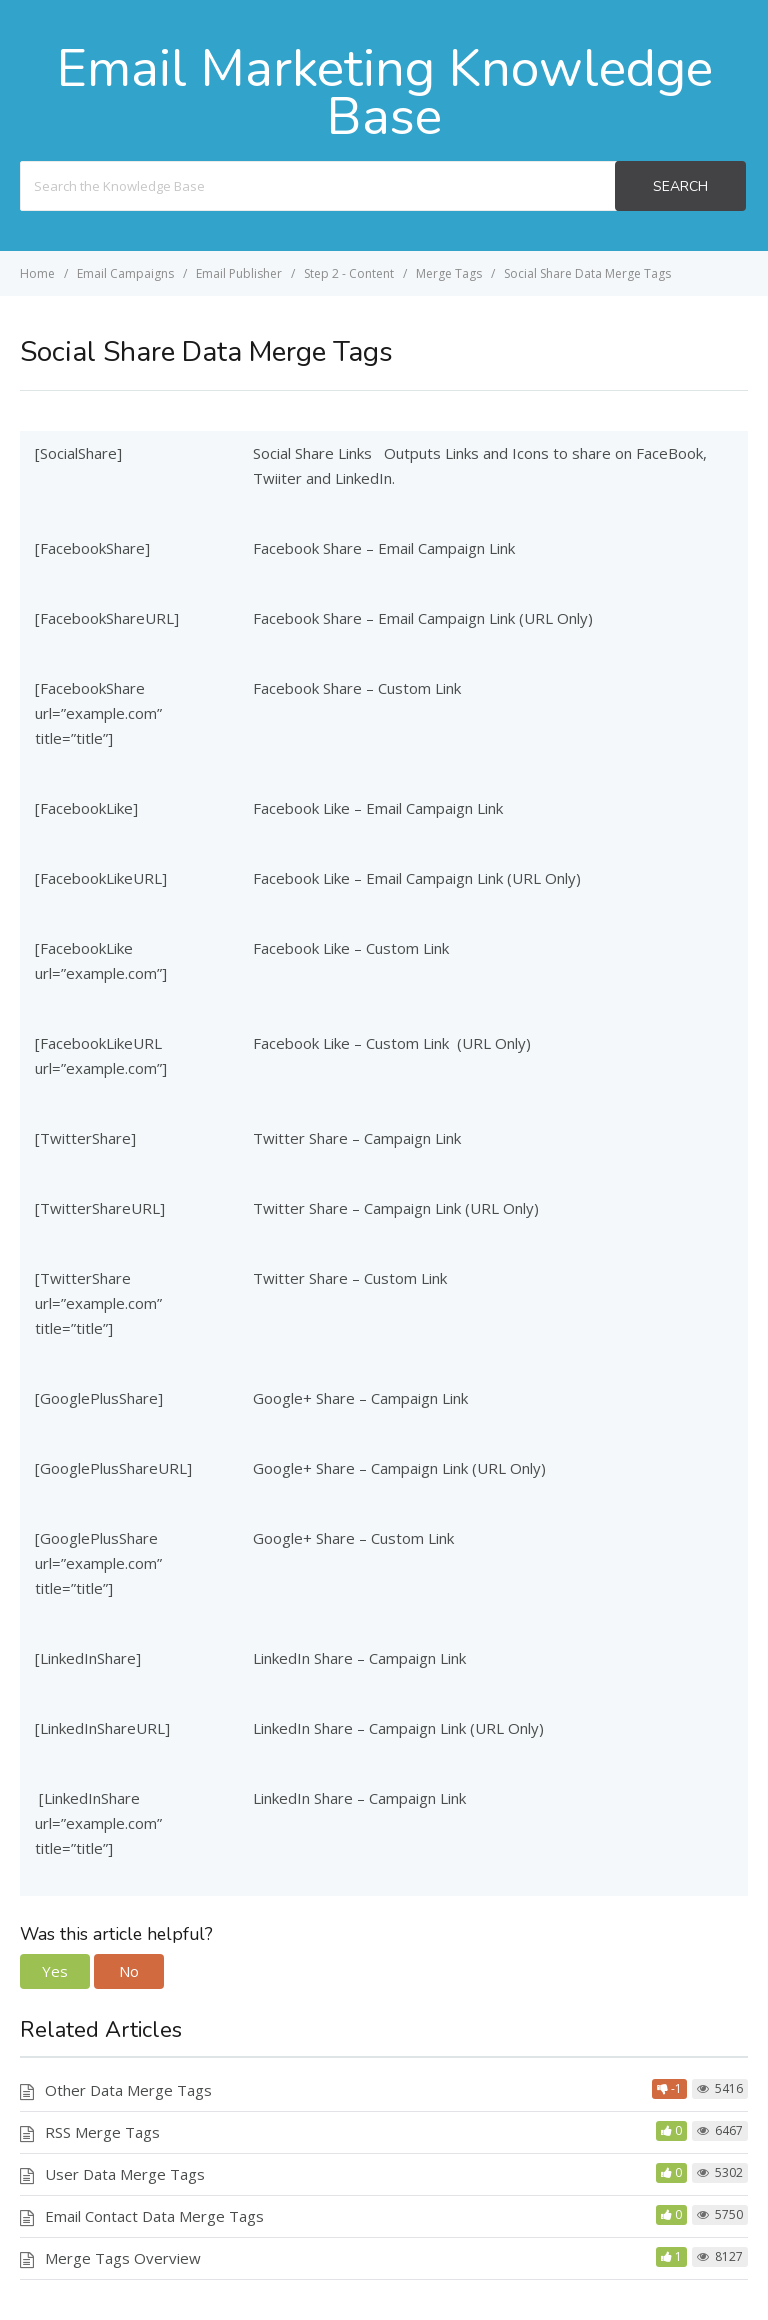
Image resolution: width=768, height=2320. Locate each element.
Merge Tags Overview (123, 2258)
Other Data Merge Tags (128, 2090)
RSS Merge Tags (102, 2132)
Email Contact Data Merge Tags (154, 2216)
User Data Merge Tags (125, 2174)
